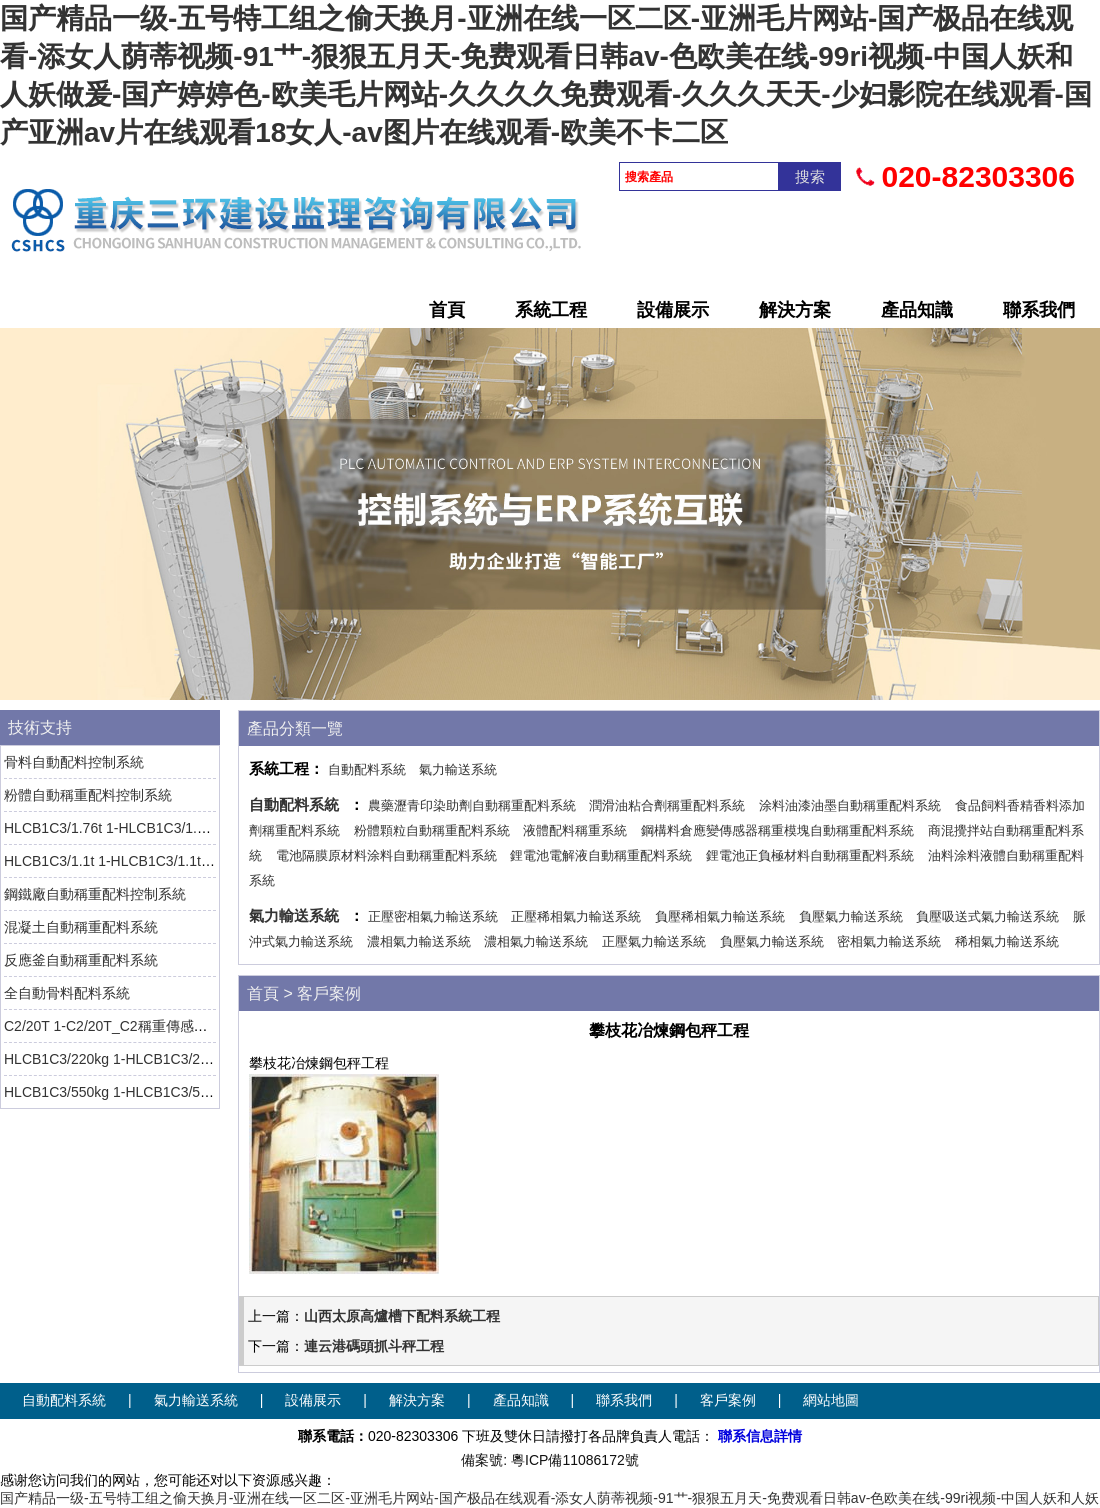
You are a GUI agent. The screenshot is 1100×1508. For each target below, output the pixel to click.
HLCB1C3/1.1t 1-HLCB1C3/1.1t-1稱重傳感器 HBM (161, 861)
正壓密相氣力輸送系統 (433, 916)
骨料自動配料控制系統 (74, 762)
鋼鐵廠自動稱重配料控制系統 (95, 894)
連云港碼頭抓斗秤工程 (374, 1346)
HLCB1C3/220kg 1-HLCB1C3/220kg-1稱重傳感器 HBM (176, 1059)
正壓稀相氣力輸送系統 (576, 916)
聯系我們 (1039, 310)
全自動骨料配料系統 (67, 993)
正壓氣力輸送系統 (654, 941)
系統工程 (551, 310)
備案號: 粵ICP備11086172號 (549, 1460)
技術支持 (40, 727)
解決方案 (795, 310)
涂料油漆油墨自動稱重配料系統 (850, 805)
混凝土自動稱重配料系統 (81, 927)
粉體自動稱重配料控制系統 (88, 795)
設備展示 (673, 310)
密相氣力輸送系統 (889, 941)
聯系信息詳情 (760, 1436)
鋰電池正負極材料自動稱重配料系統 (810, 855)
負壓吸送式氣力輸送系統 (987, 916)
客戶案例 (329, 993)
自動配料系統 (367, 769)
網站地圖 (831, 1400)
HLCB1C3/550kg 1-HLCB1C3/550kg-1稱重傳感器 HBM (176, 1092)
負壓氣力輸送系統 (851, 916)
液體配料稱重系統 (575, 830)
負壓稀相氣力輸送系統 (720, 916)
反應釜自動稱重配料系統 (81, 960)
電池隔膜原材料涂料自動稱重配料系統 (386, 855)
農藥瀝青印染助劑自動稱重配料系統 (472, 805)
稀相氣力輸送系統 (1007, 941)
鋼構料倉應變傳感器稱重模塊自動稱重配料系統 (777, 830)
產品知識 (917, 310)
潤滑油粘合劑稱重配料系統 (667, 805)
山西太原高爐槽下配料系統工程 (402, 1316)
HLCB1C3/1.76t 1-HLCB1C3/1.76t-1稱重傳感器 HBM (169, 828)
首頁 (447, 310)
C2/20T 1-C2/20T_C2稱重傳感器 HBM (123, 1026)
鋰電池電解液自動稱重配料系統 (601, 855)
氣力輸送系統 (458, 769)
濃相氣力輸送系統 (419, 941)
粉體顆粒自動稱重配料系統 (432, 830)
